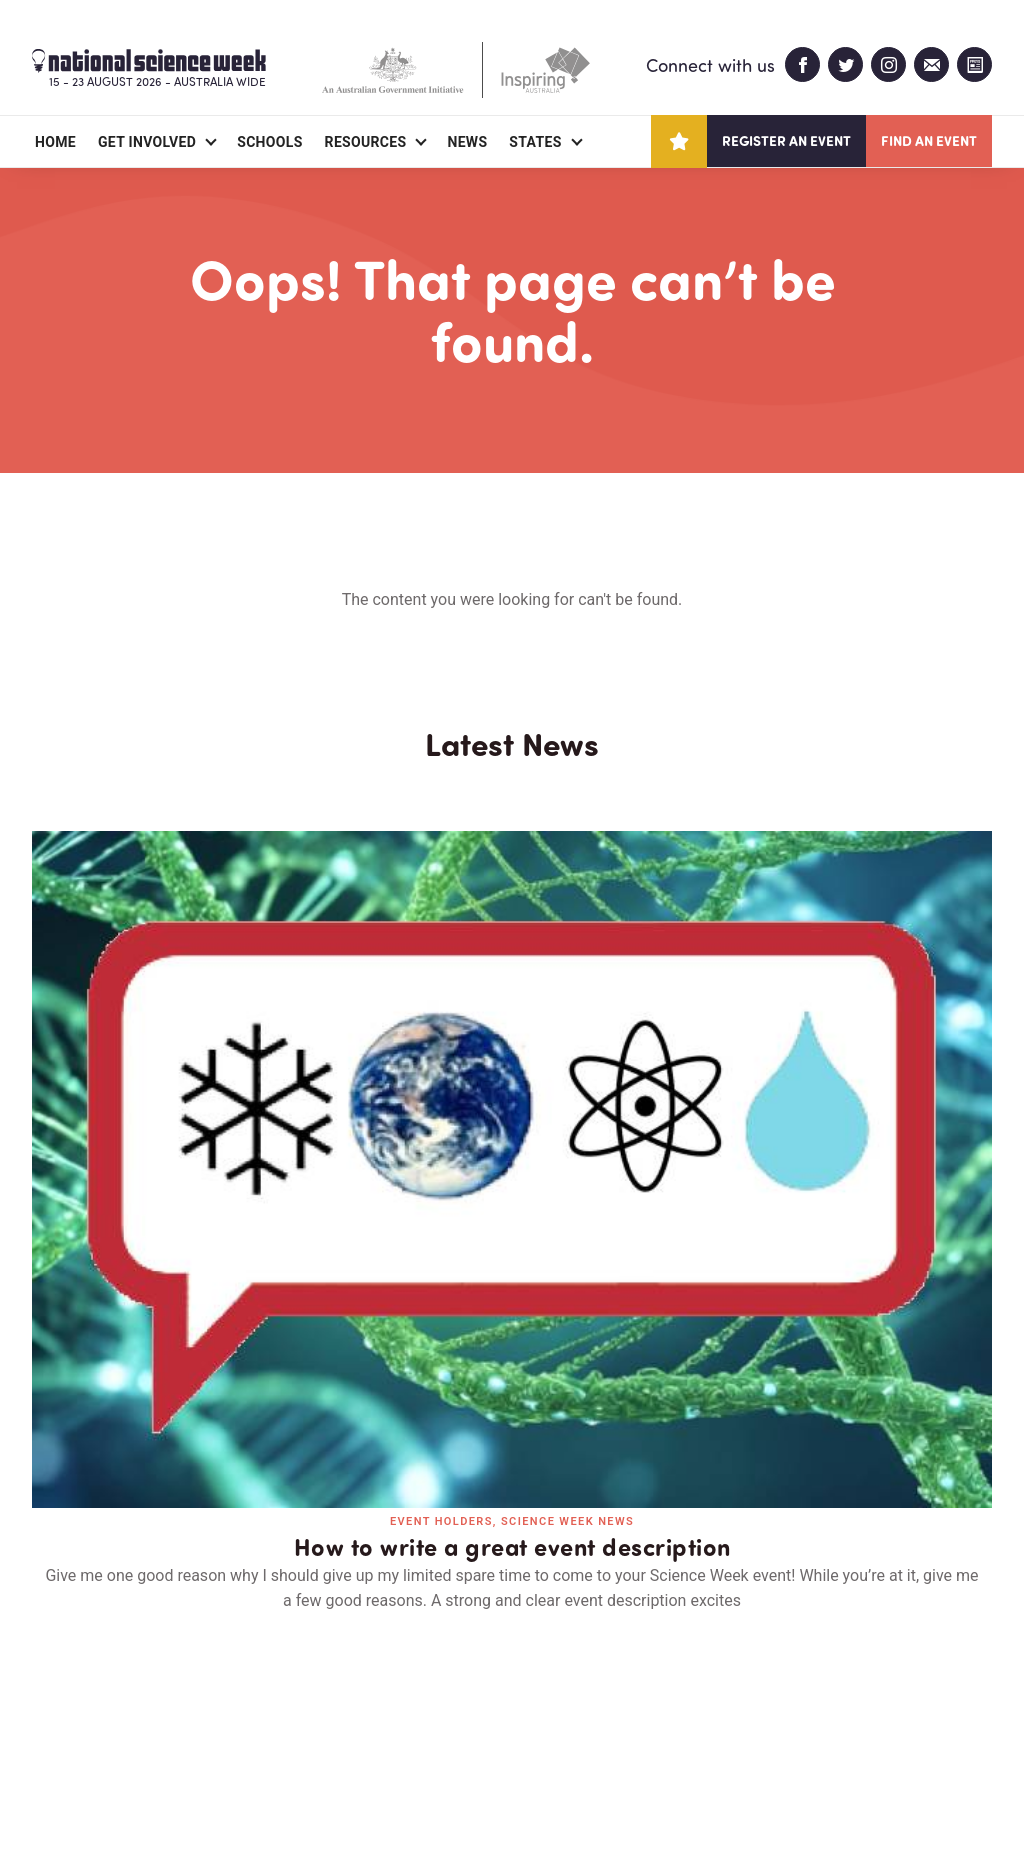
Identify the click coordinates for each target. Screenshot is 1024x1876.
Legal (253, 1812)
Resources (366, 142)
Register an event (786, 140)
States (535, 142)
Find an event (929, 140)
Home (55, 142)
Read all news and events (512, 1395)
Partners (155, 1745)
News (467, 142)
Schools (269, 142)
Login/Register (394, 1745)
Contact (264, 1745)
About (55, 1745)
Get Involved (147, 142)
